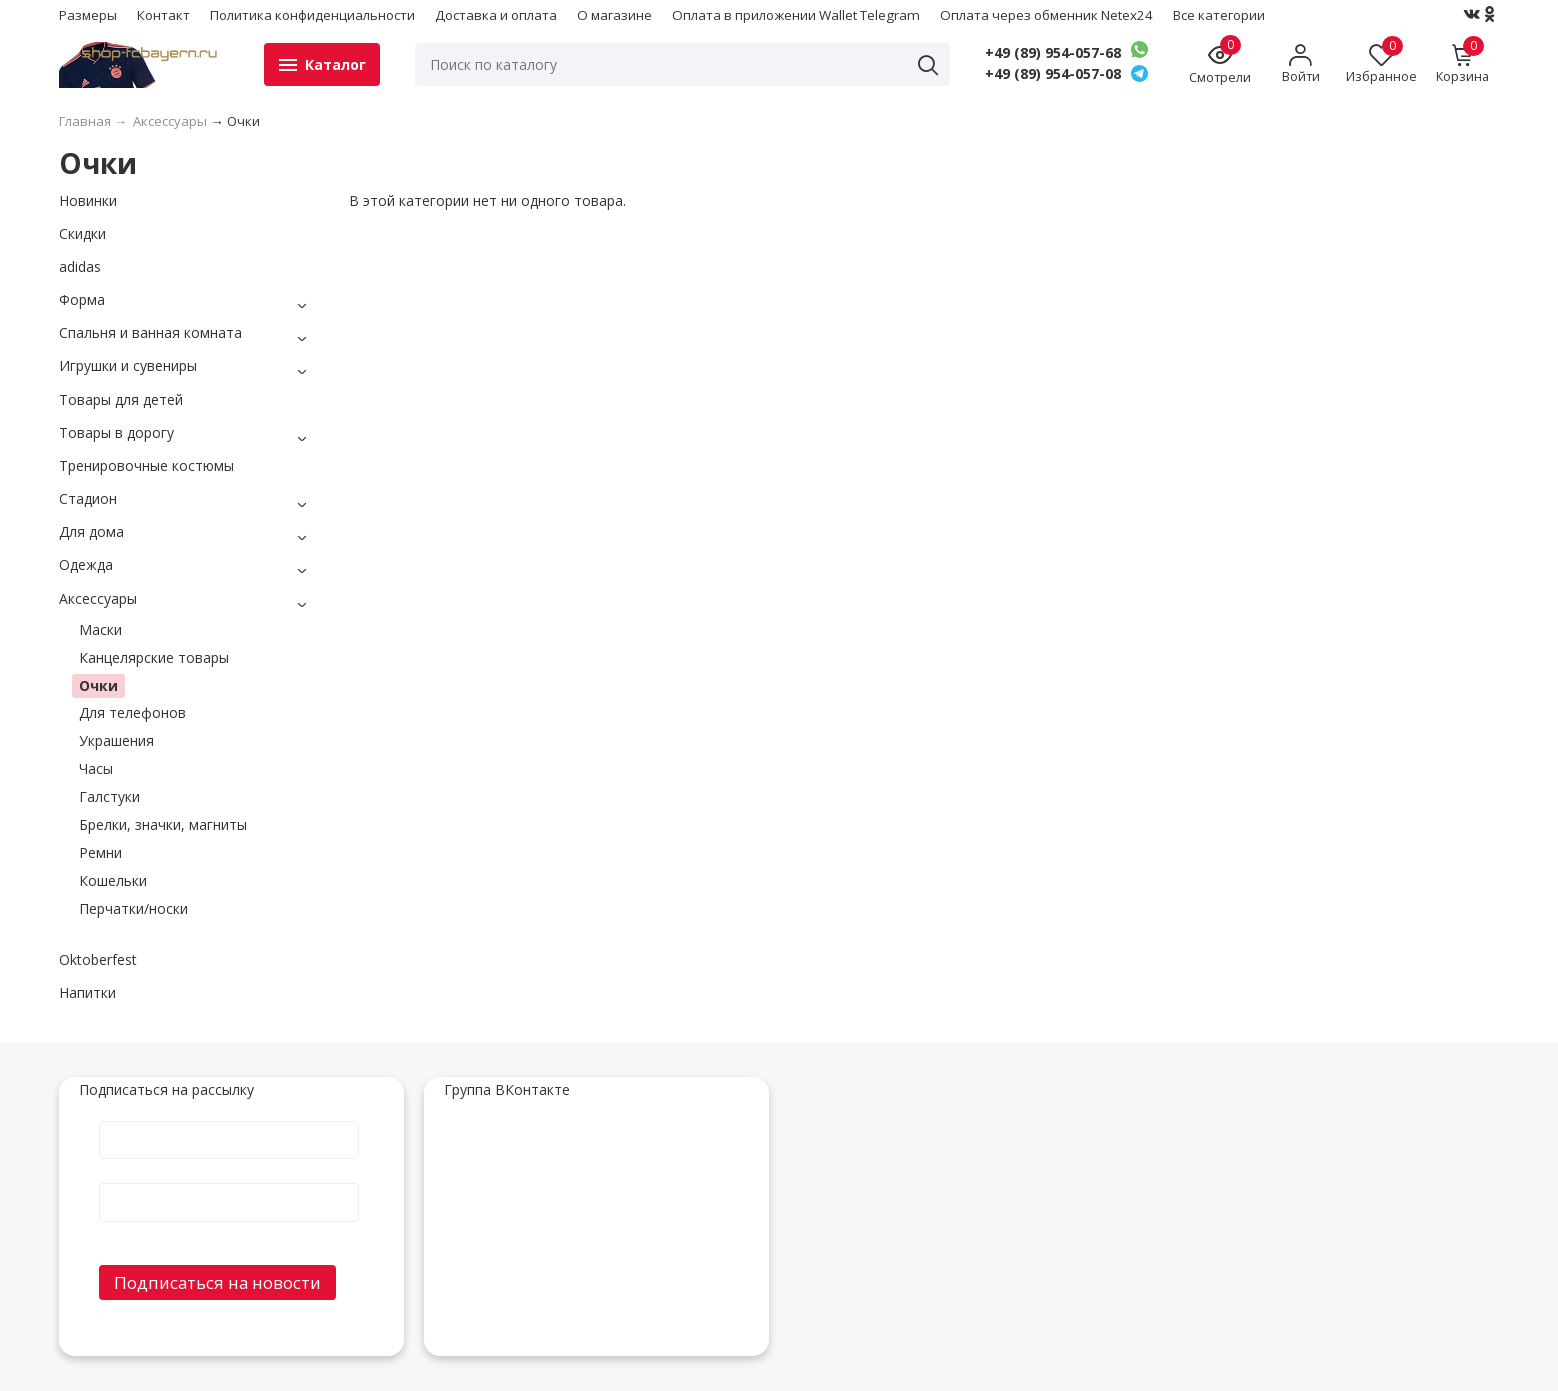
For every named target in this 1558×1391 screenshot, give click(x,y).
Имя (229, 1120)
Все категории (1219, 15)
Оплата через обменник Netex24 (1046, 15)
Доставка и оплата (496, 15)
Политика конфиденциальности (312, 15)
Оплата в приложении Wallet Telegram (796, 15)
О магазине (614, 15)
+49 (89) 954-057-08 (1053, 74)
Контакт (163, 15)
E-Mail (229, 1182)
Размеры (88, 15)
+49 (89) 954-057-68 (1053, 53)
